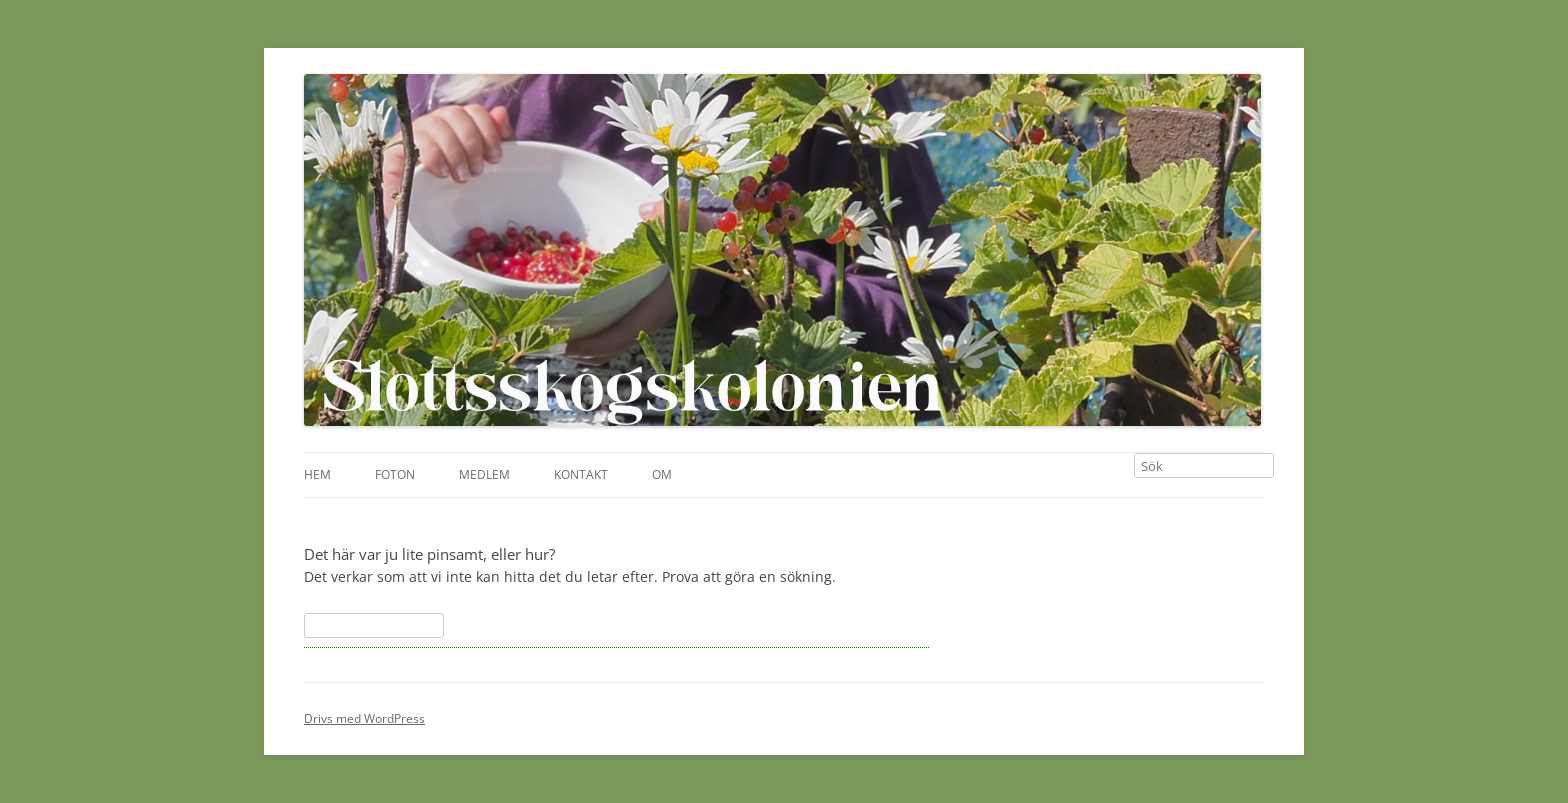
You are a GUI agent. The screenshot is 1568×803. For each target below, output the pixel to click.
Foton (395, 474)
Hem (317, 474)
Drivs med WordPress (364, 718)
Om (662, 474)
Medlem (484, 474)
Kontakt (581, 474)
